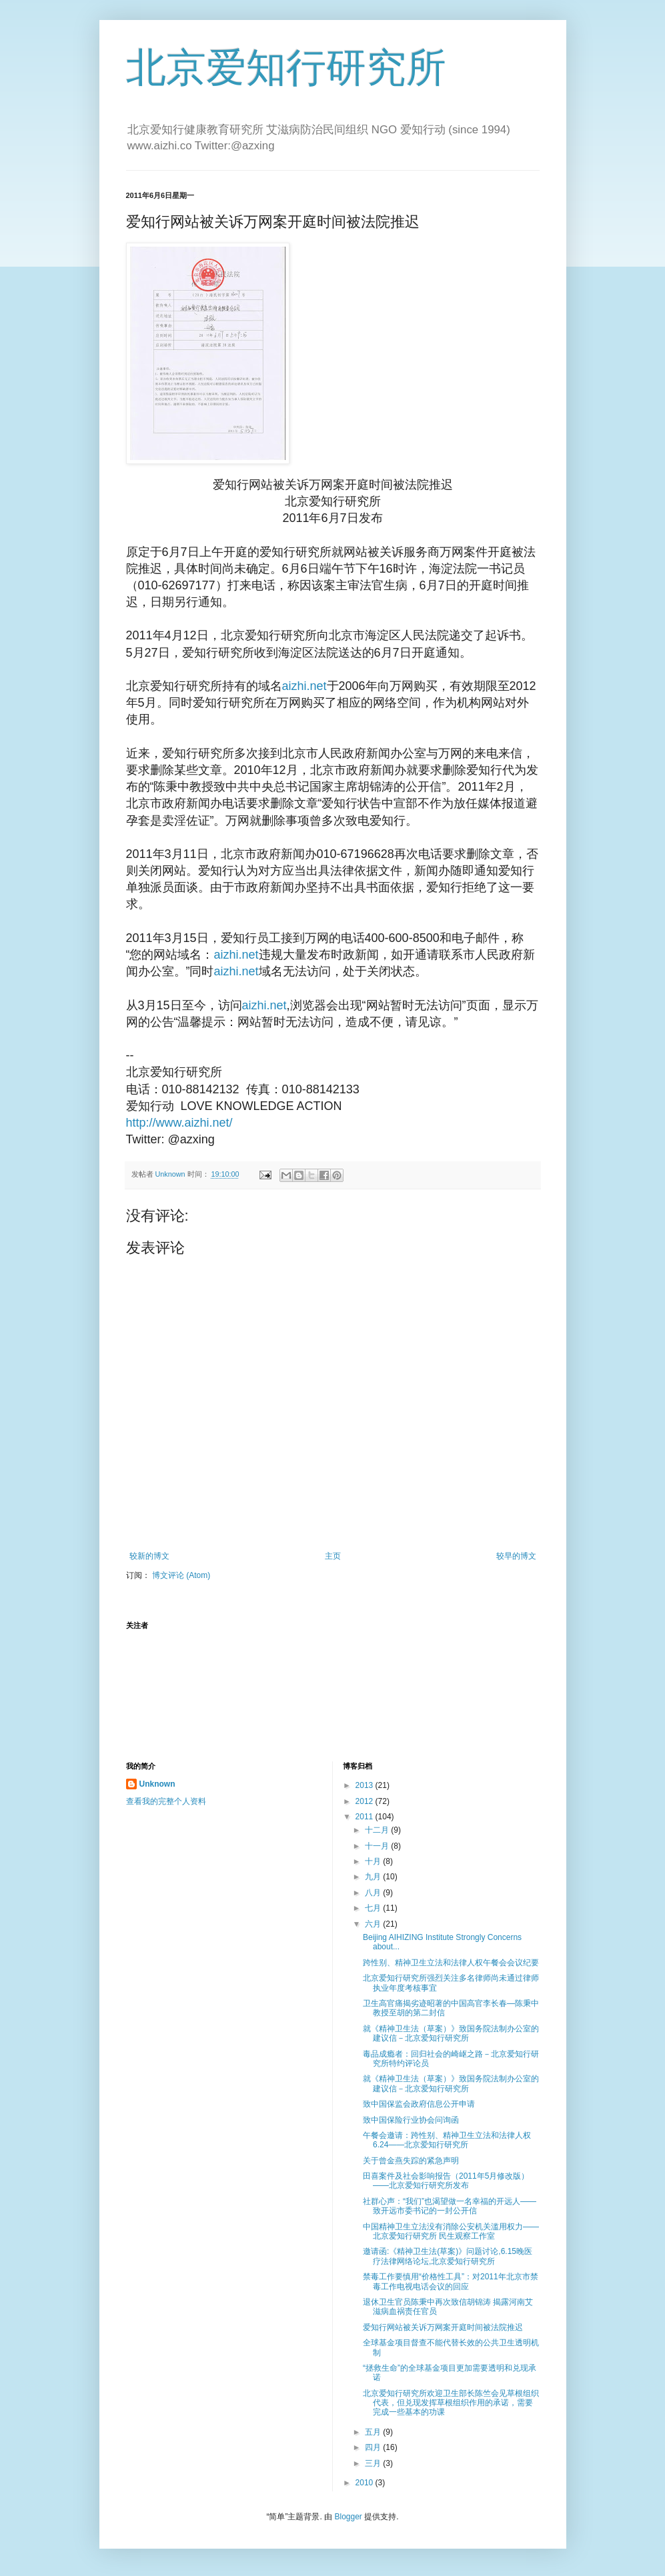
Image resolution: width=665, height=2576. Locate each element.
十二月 (378, 1830)
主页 (333, 1556)
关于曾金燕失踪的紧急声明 (411, 2160)
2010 (366, 2482)
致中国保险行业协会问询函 (411, 2120)
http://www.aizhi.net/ (179, 1122)
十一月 (378, 1846)
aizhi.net (304, 686)
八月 (374, 1892)
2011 (366, 1816)
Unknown (157, 1784)
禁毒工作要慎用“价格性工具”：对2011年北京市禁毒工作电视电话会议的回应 (450, 2281)
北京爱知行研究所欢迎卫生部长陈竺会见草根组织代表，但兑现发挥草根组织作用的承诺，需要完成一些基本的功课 (451, 2403)
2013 (366, 1785)
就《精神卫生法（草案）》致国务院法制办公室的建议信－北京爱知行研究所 (451, 2033)
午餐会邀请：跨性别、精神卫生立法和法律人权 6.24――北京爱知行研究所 (447, 2140)
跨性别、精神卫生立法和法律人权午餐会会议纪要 (451, 1962)
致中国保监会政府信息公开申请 (419, 2104)
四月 (374, 2447)
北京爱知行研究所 (286, 67)
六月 (374, 1924)
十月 (374, 1861)
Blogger (348, 2516)
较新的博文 (149, 1556)
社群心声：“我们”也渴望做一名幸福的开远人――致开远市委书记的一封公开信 (449, 2206)
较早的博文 (516, 1556)
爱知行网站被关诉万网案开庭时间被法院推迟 (443, 2327)
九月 (374, 1876)
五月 (374, 2432)
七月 (374, 1908)
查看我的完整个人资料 (166, 1801)
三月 (374, 2463)
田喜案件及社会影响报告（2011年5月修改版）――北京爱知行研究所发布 (446, 2180)
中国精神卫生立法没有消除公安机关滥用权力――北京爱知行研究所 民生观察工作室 (451, 2231)
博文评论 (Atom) (181, 1575)
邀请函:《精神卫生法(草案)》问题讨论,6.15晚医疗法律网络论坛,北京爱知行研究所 (447, 2256)
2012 (366, 1801)
